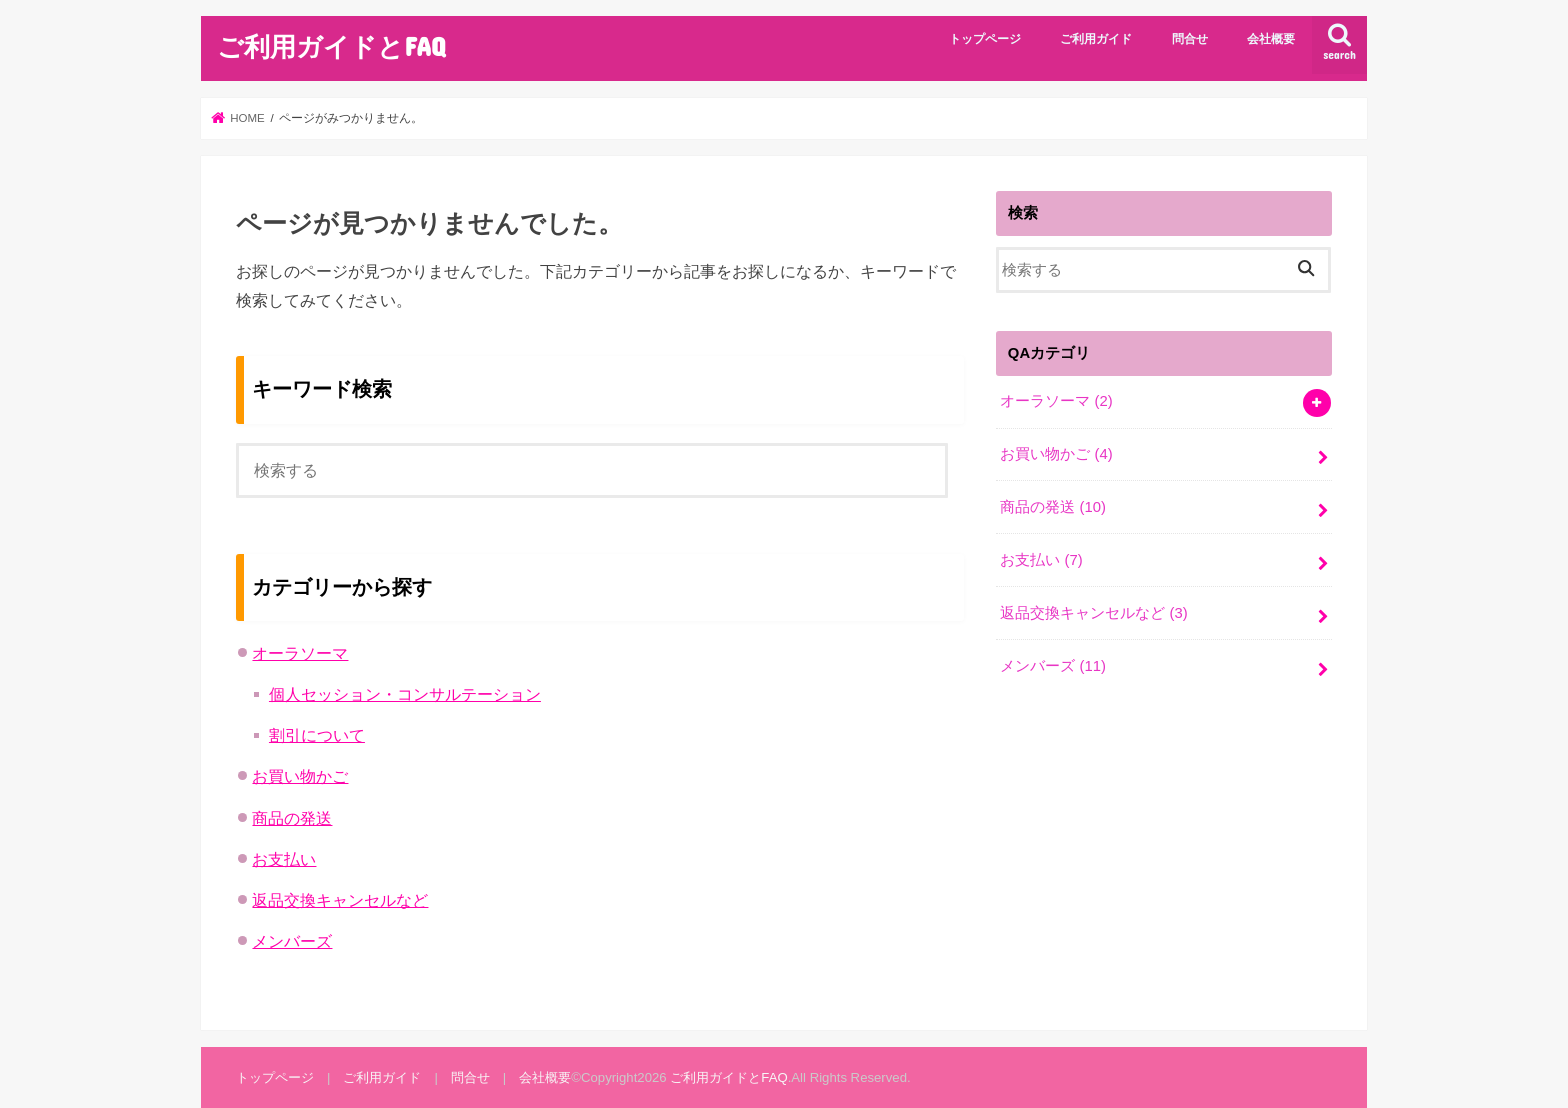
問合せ (1190, 39)
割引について (317, 735)
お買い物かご (300, 776)
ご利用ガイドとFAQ (331, 45)
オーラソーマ (300, 653)
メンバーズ (292, 941)
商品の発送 (292, 818)
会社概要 (1271, 39)
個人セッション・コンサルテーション (405, 694)
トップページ (985, 39)
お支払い (284, 859)
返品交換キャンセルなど (340, 900)
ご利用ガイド (1096, 39)
